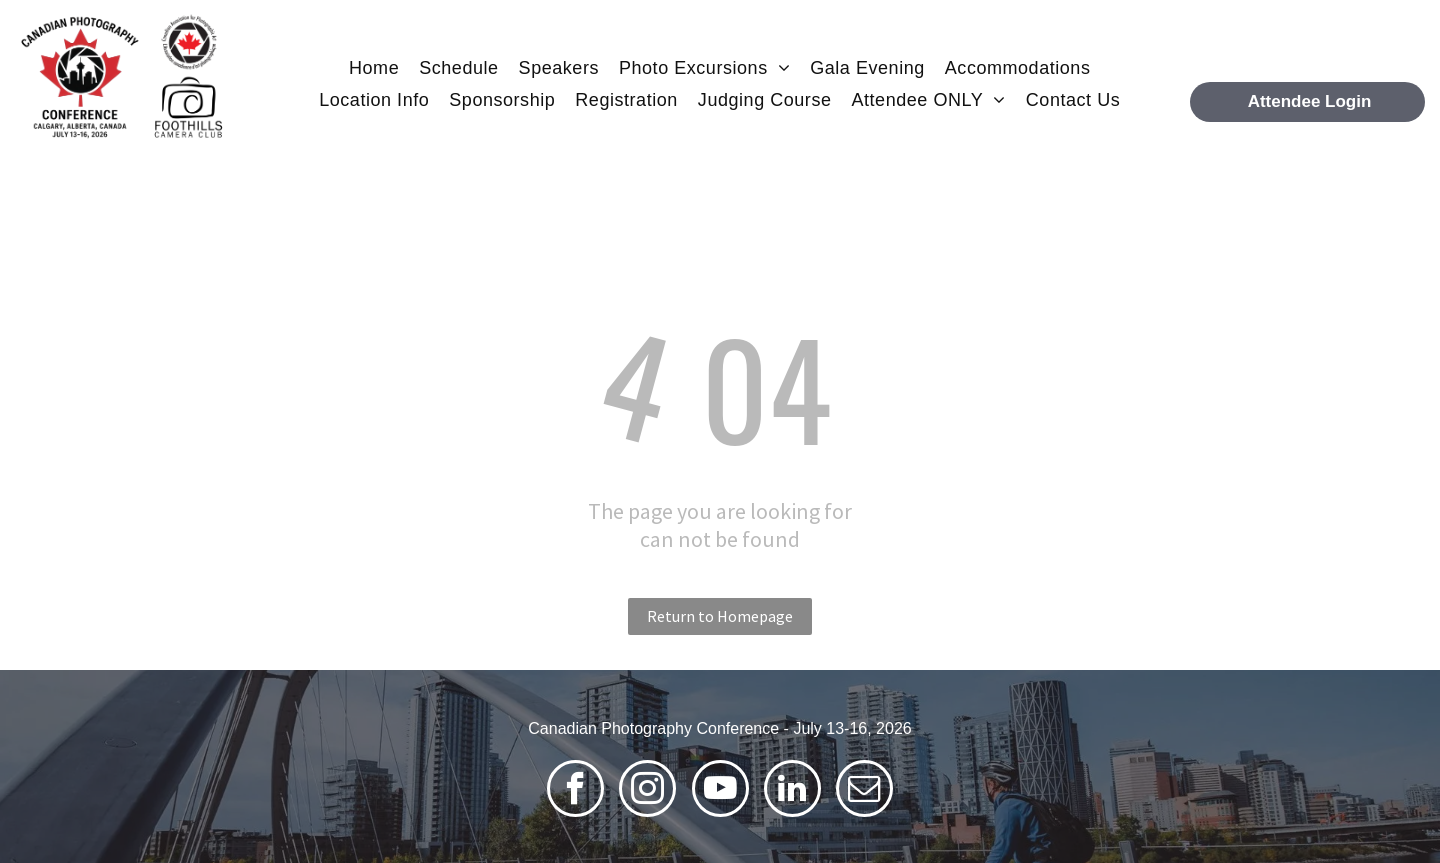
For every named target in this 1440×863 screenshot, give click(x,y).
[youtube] (720, 791)
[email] (864, 791)
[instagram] (647, 791)
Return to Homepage (720, 616)
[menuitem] (374, 68)
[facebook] (575, 791)
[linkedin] (792, 791)
